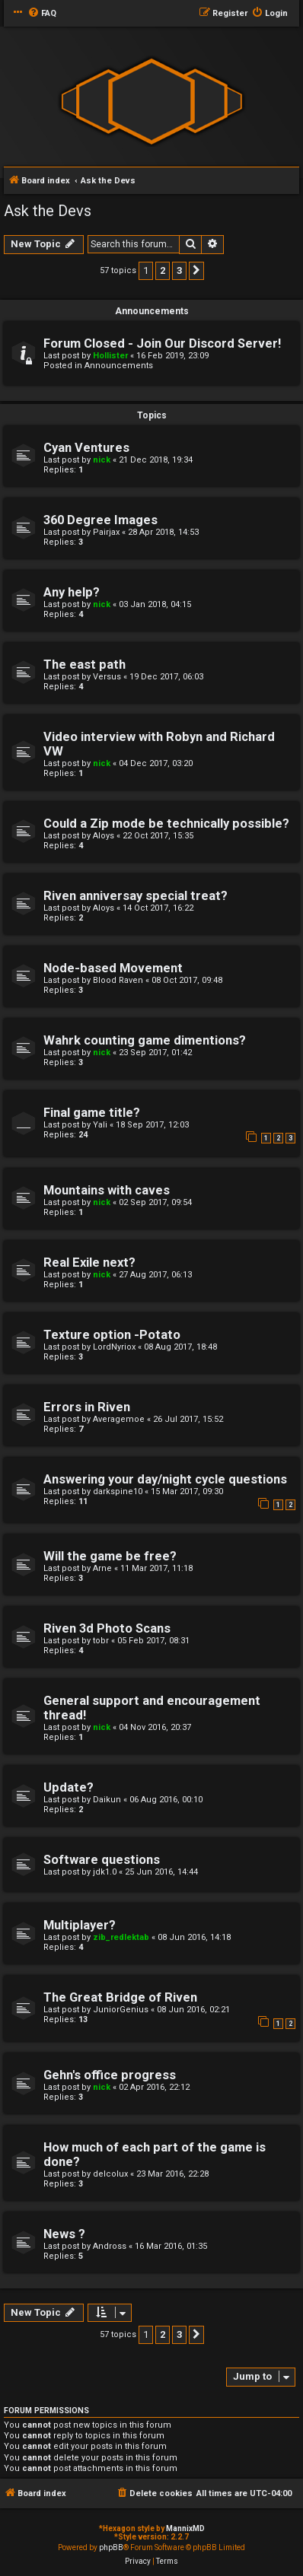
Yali (100, 1125)
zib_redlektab (121, 1937)
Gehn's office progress (109, 2075)
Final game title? (91, 1112)
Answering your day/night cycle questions (165, 1479)
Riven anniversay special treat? (135, 896)
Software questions (101, 1859)
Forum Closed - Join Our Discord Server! (162, 343)
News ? (64, 2234)
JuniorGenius (120, 2010)
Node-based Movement (113, 968)
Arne (102, 1568)
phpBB (111, 2547)
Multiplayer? (79, 1925)
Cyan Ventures (86, 447)
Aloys (103, 836)
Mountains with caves (106, 1190)
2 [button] (162, 270)
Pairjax (106, 532)
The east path (84, 664)
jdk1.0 (104, 1872)
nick (101, 460)
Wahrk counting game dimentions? (144, 1040)
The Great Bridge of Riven (120, 1997)
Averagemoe (119, 1419)
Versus (107, 677)
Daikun (107, 1800)
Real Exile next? (89, 1262)
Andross (109, 2246)
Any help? (71, 592)
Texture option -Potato (111, 1335)
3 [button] (179, 270)
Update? (68, 1787)
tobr (101, 1641)
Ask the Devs (47, 211)
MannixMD (185, 2528)
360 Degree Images (100, 520)
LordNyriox (114, 1347)
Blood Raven (118, 980)
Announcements (119, 365)
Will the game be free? (110, 1556)
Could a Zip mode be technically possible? (166, 823)
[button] (196, 271)
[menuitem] (41, 14)
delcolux (110, 2174)
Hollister (110, 356)
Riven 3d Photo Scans (107, 1628)
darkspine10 (117, 1491)
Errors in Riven (86, 1407)
